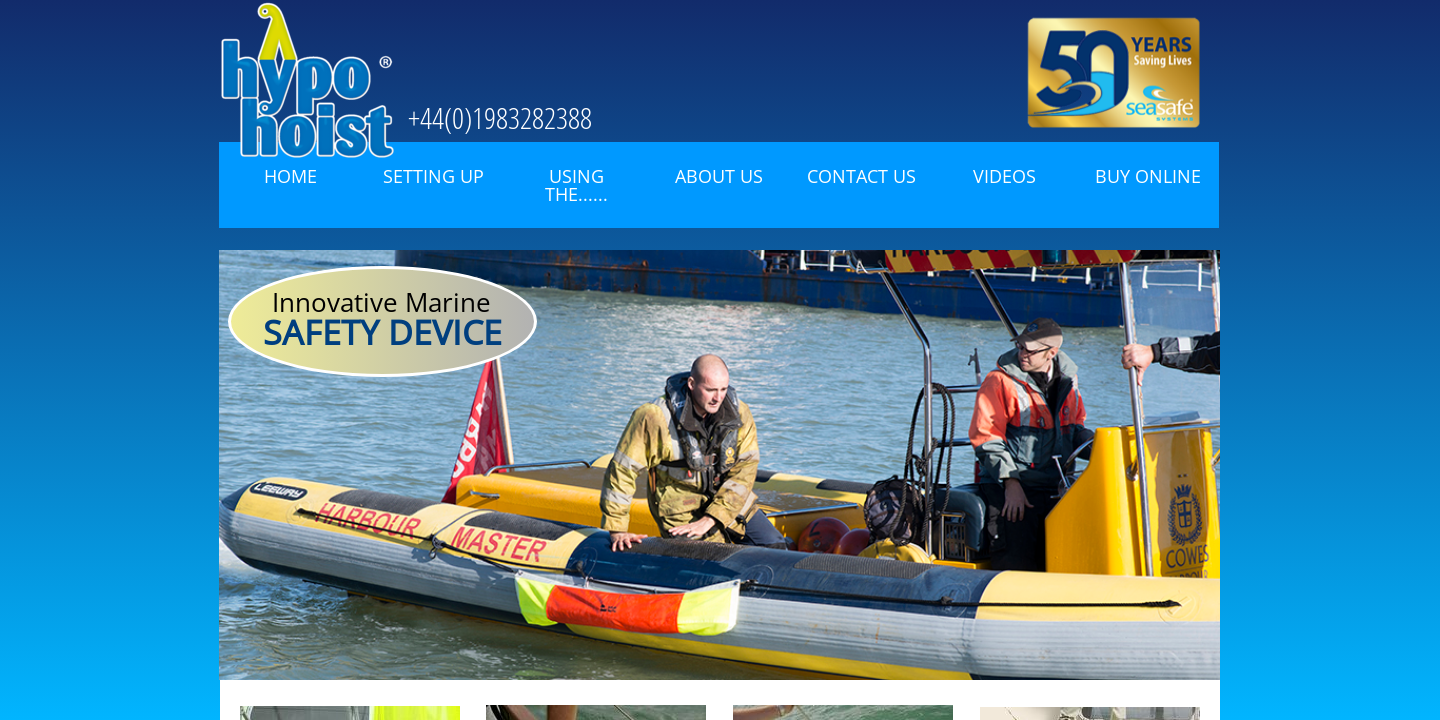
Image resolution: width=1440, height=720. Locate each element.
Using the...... (576, 185)
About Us (719, 176)
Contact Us (861, 176)
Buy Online (1148, 176)
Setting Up (433, 176)
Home (290, 176)
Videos (1004, 176)
